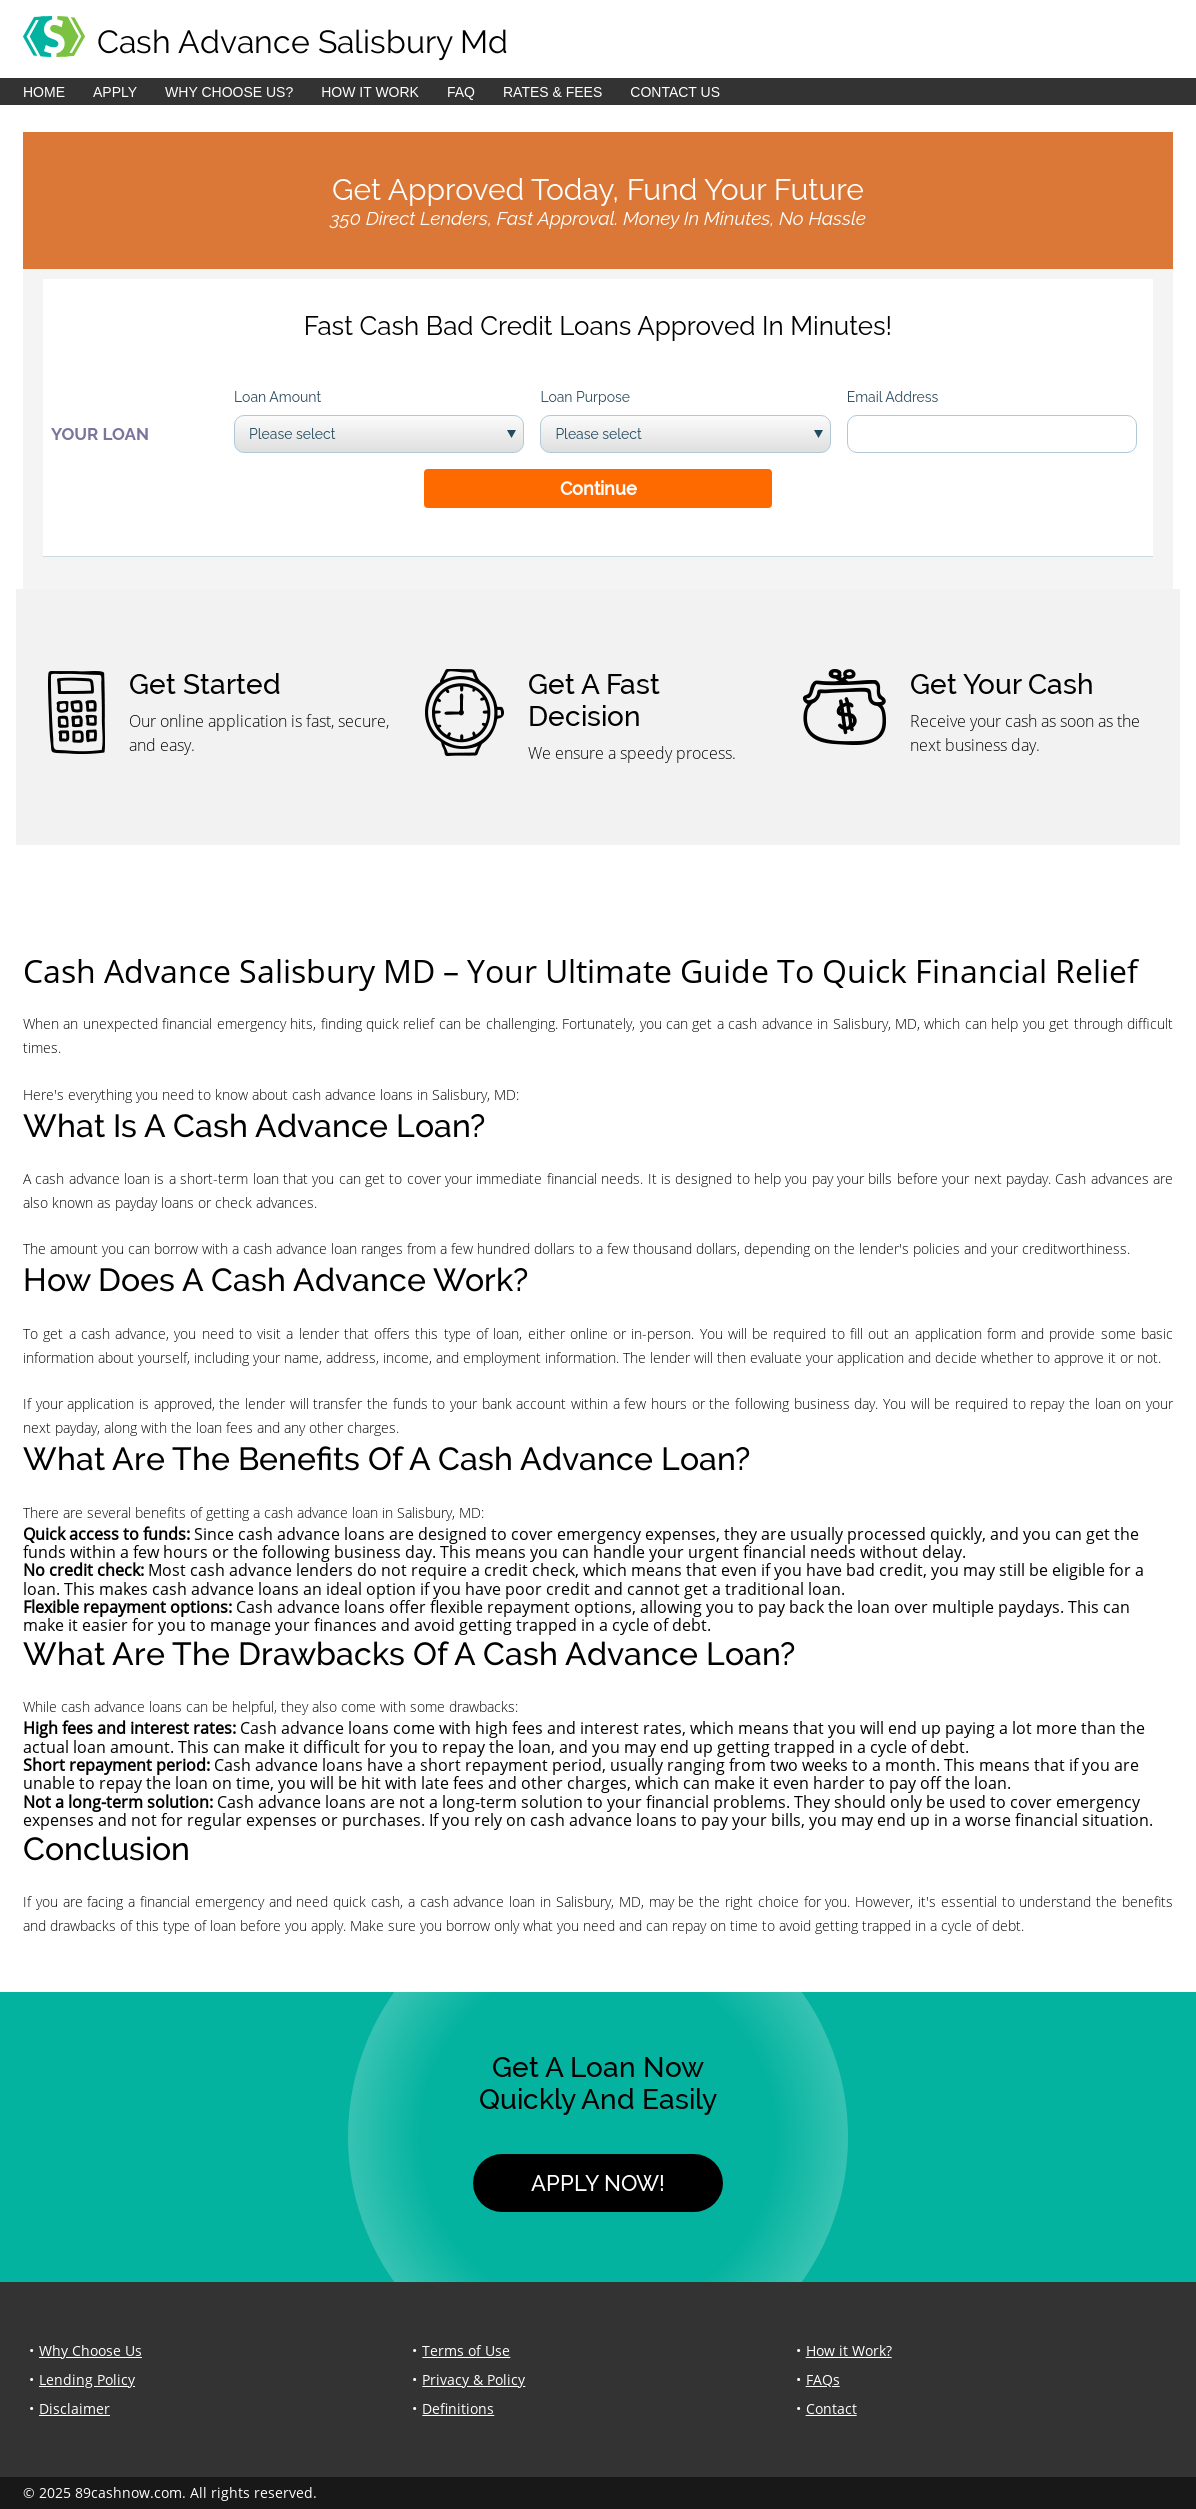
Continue (598, 488)
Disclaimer (74, 2408)
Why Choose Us (90, 2350)
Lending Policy (87, 2379)
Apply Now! (598, 2183)
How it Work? (849, 2350)
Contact (831, 2408)
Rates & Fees (552, 92)
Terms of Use (466, 2350)
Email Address (893, 397)
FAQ (461, 92)
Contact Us (675, 92)
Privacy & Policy (473, 2379)
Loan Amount (277, 397)
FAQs (823, 2379)
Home (44, 92)
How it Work (370, 92)
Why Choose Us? (229, 92)
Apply (115, 92)
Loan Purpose (585, 397)
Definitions (458, 2408)
